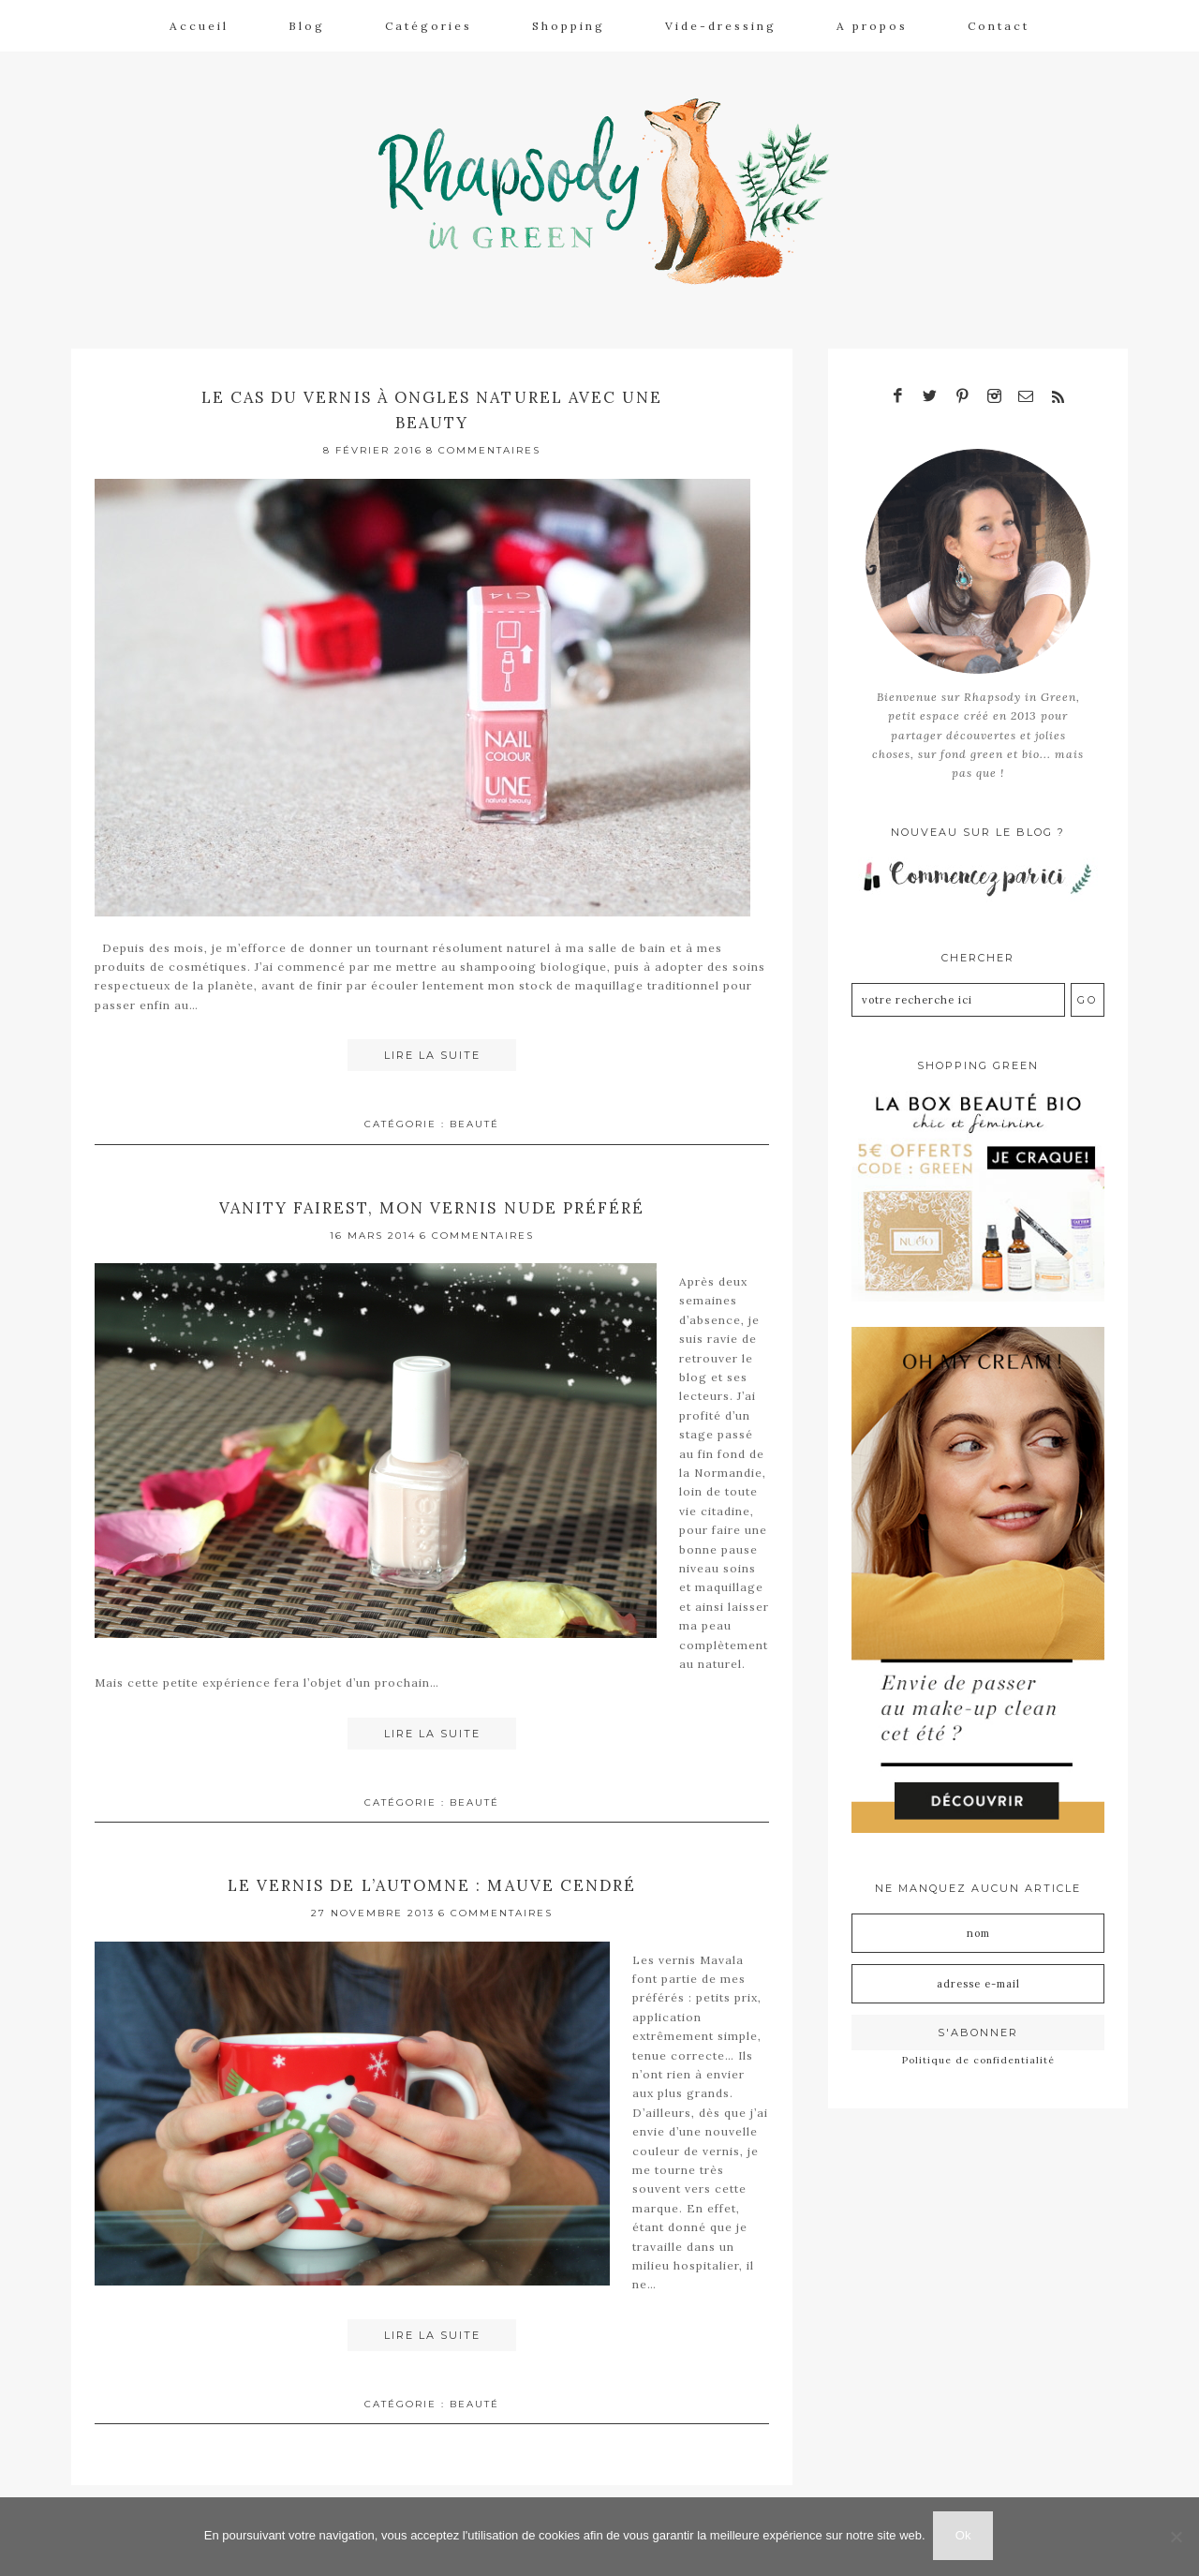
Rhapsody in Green (613, 188)
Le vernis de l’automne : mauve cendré (432, 1877)
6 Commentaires (477, 1229)
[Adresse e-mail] (977, 1977)
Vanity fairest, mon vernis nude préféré (432, 1201)
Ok (965, 2537)
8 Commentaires (483, 445)
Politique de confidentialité (978, 2053)
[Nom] (977, 1926)
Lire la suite (432, 1049)
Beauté (474, 1117)
